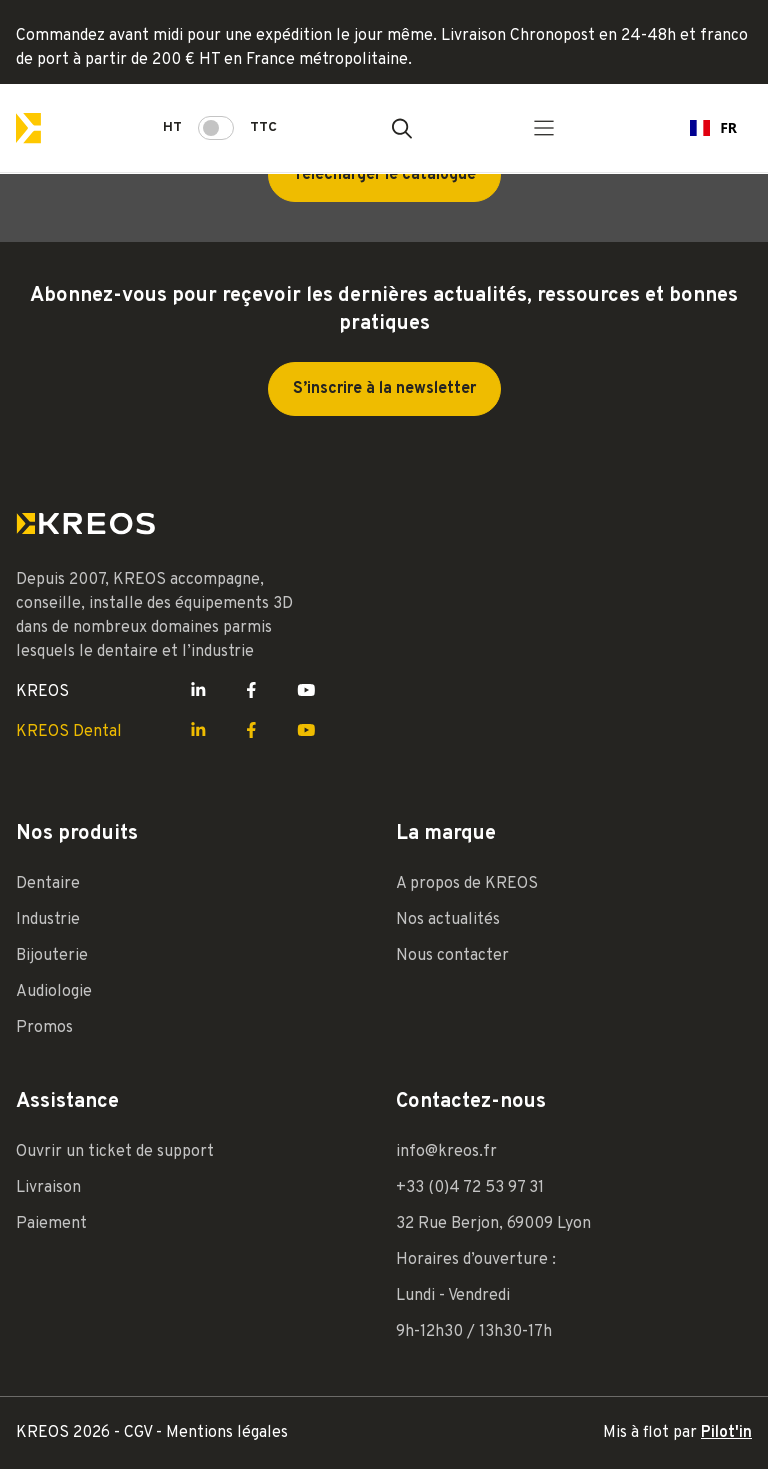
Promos (44, 1028)
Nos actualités (448, 920)
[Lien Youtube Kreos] (306, 692)
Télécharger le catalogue (384, 175)
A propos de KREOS (467, 884)
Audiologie (54, 992)
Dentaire (48, 884)
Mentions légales (227, 1433)
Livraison (48, 1188)
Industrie (48, 920)
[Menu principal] (544, 128)
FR (713, 127)
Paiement (51, 1224)
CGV (140, 1433)
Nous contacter (452, 956)
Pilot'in (726, 1433)
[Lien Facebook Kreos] (251, 692)
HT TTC (220, 128)
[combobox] (713, 128)
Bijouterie (52, 956)
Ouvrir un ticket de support (115, 1152)
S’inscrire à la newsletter (384, 389)
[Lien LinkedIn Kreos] (198, 692)
